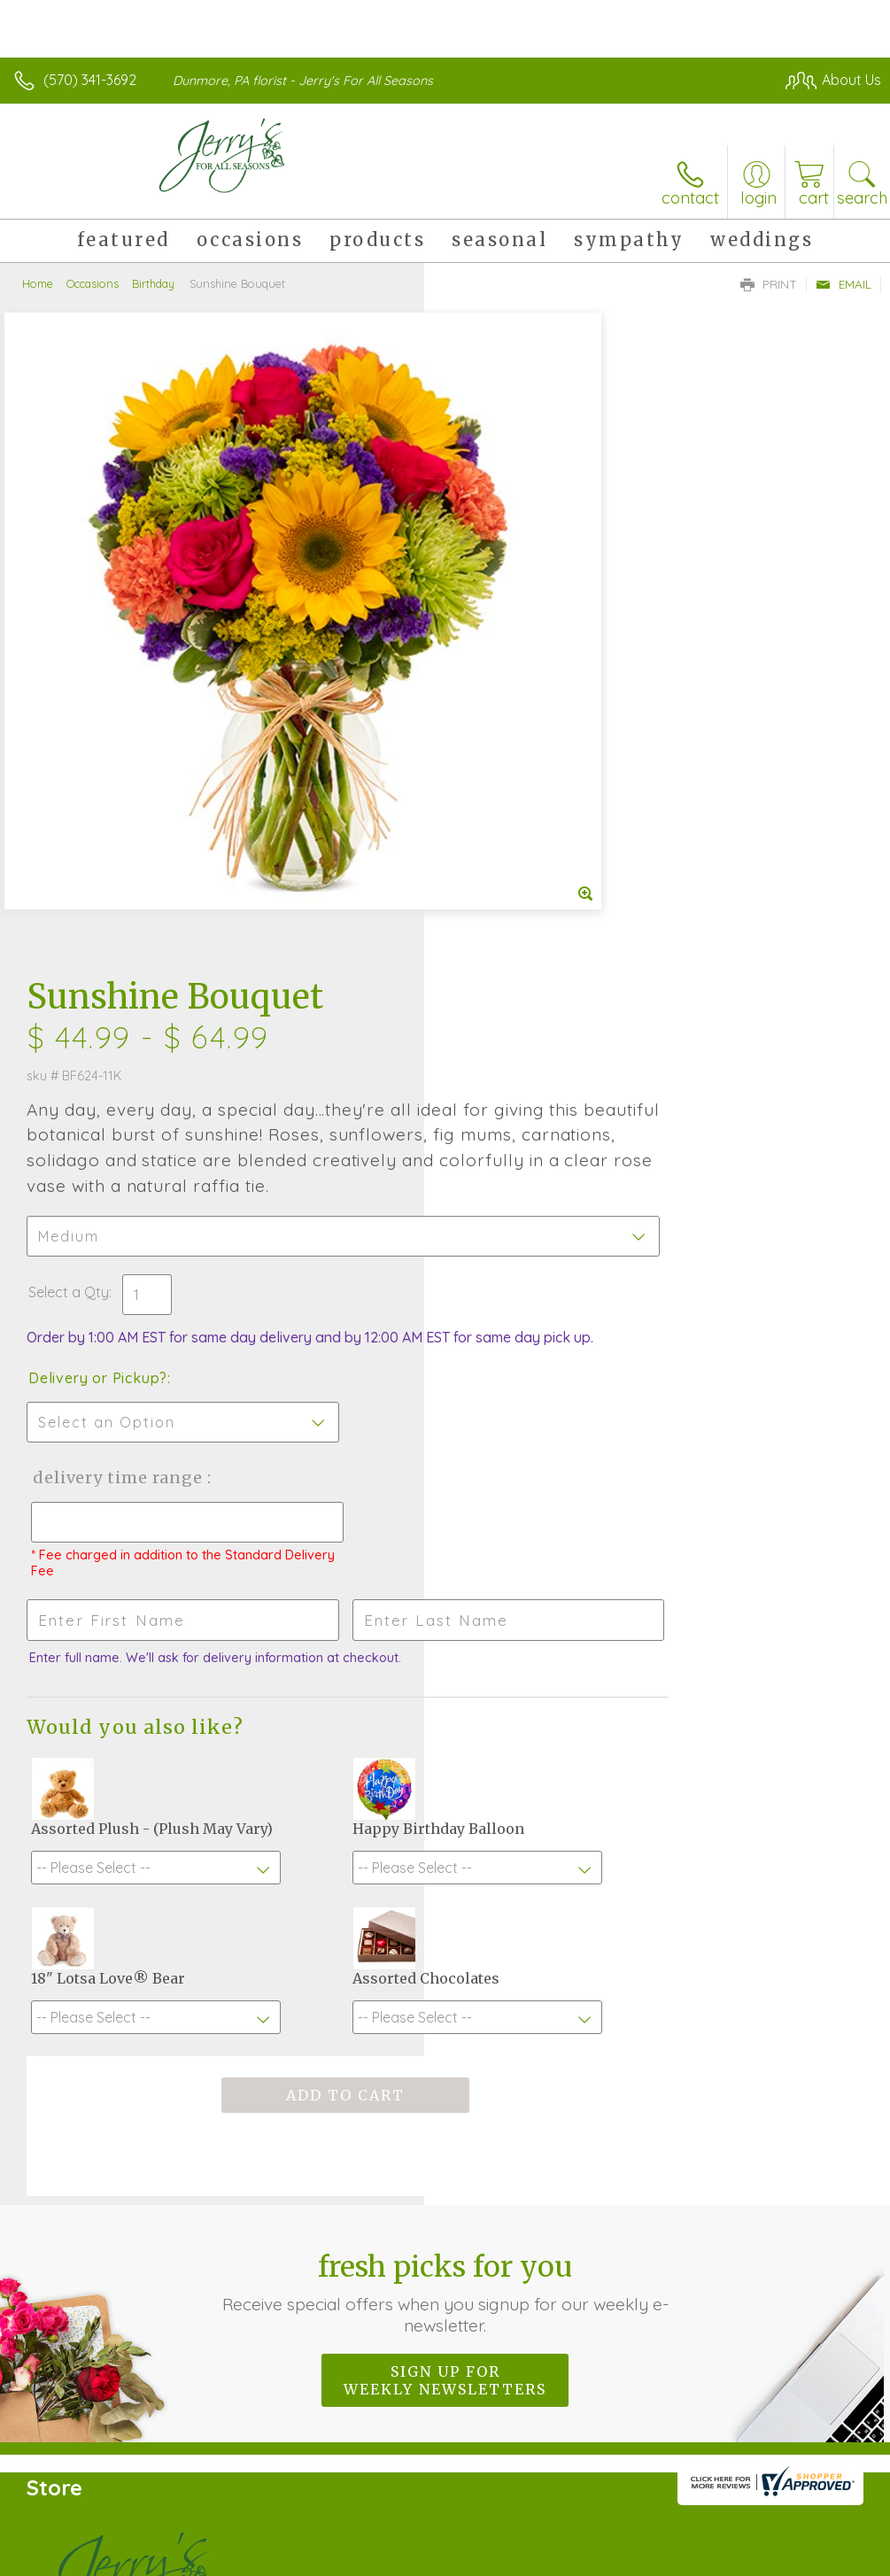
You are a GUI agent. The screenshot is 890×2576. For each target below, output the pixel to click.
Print (768, 284)
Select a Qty (493, 676)
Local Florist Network (707, 2557)
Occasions (92, 283)
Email (843, 284)
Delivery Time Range (540, 879)
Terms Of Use (475, 2557)
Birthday (153, 283)
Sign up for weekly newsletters (445, 1797)
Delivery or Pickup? (522, 779)
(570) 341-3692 (89, 80)
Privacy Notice (580, 2557)
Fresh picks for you (445, 1710)
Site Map (816, 2557)
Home (37, 283)
